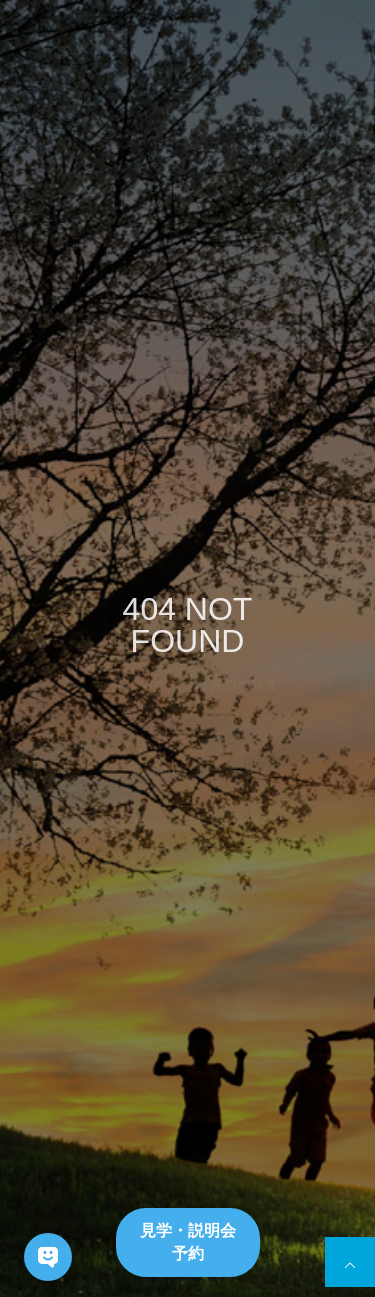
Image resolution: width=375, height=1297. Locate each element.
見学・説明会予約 (188, 1241)
